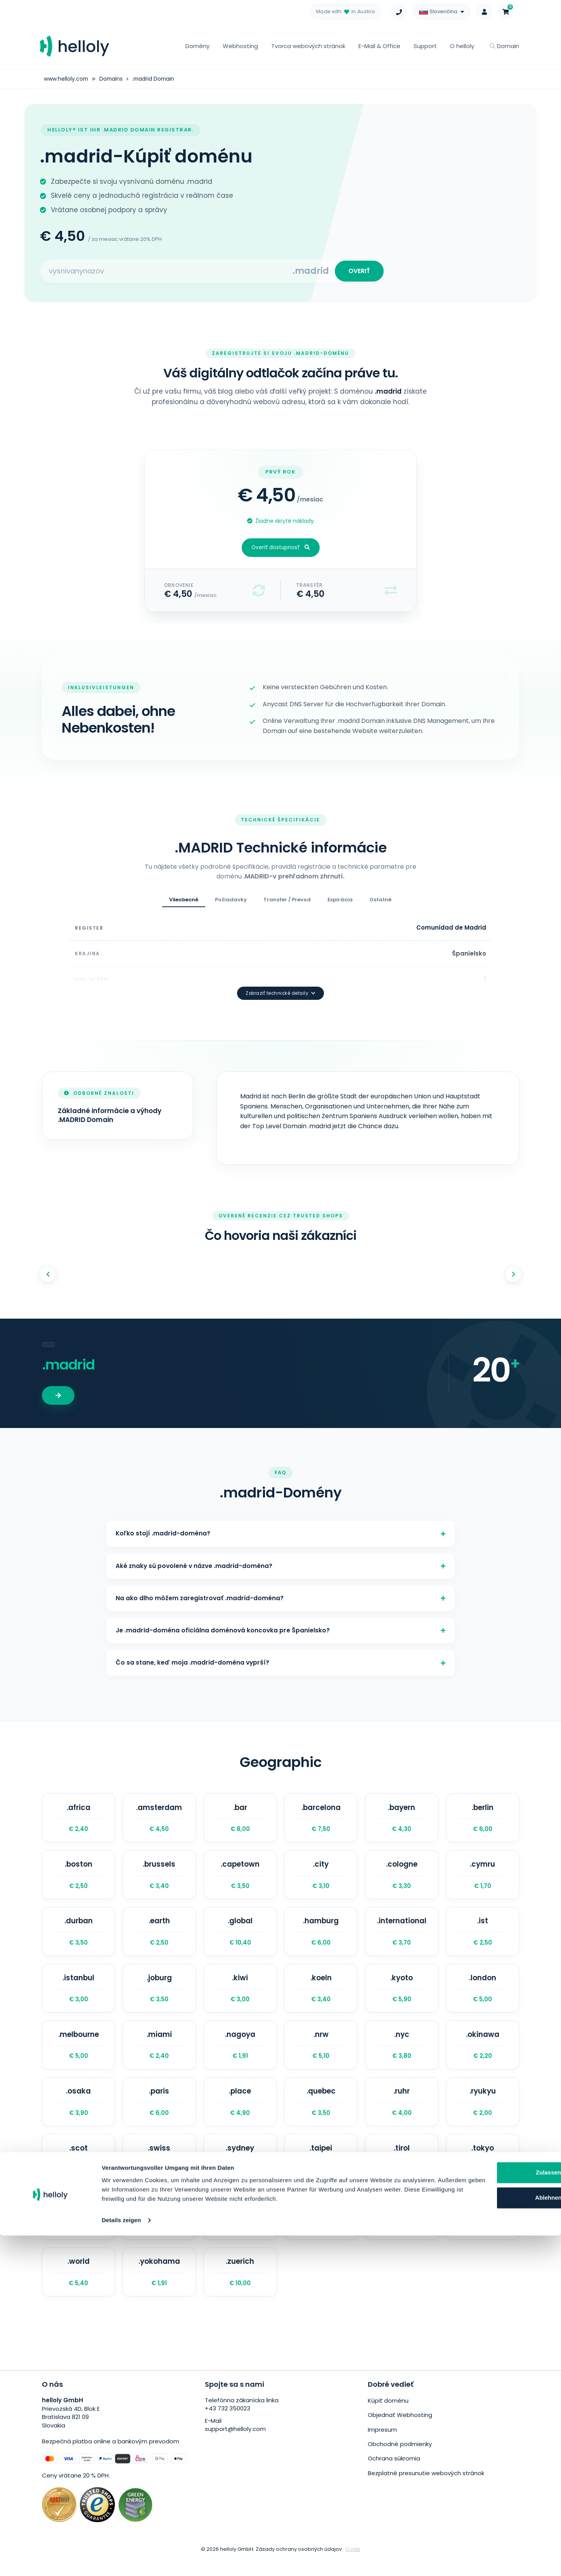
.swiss (159, 2172)
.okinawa (483, 2054)
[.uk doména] (159, 2231)
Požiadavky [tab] (231, 902)
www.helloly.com (66, 79)
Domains (112, 79)
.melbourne (78, 2054)
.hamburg (321, 1937)
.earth (159, 1937)
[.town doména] (78, 2231)
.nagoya (240, 2054)
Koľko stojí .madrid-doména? (280, 1522)
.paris (159, 2113)
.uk (159, 2231)
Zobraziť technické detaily (280, 981)
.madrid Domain (155, 79)
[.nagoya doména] (240, 2054)
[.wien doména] (483, 2231)
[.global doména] (240, 1937)
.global (240, 1937)
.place (240, 2113)
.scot (78, 2172)
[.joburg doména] (159, 1996)
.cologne (401, 1878)
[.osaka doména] (78, 2113)
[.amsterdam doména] (159, 1819)
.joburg (159, 1996)
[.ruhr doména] (401, 2113)
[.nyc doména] (401, 2054)
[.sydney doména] (240, 2172)
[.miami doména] (159, 2054)
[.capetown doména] (240, 1878)
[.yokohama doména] (159, 2289)
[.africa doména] (78, 1819)
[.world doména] (78, 2289)
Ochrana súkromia (394, 2475)
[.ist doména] (483, 1937)
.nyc (401, 2054)
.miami (159, 2054)
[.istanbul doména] (78, 1996)
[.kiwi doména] (240, 1996)
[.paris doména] (159, 2113)
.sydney (240, 2172)
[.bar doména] (240, 1819)
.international (401, 1937)
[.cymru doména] (483, 1878)
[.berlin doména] (483, 1819)
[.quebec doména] (321, 2113)
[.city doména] (321, 1878)
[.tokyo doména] (483, 2172)
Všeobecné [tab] (183, 902)
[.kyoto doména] (401, 1996)
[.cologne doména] (401, 1878)
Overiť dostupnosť (280, 550)
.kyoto (401, 1996)
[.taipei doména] (321, 2172)
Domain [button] (504, 46)
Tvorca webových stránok (308, 46)
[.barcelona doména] (321, 1819)
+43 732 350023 (227, 2427)
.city (321, 1878)
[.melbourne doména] (78, 2054)
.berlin (483, 1819)
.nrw (321, 2054)
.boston (78, 1878)
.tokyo (483, 2172)
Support (425, 46)
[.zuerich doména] (240, 2289)
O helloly (462, 46)
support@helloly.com (235, 2448)
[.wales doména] (401, 2231)
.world (78, 2289)
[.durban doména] (78, 1937)
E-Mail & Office (379, 46)
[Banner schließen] (549, 2495)
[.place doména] (240, 2113)
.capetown (240, 1878)
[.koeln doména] (321, 1996)
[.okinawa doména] (483, 2054)
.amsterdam (159, 1819)
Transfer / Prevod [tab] (287, 902)
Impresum (382, 2447)
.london (483, 1996)
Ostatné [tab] (380, 902)
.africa (78, 1819)
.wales (401, 2231)
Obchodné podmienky (400, 2461)
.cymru (483, 1878)
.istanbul (78, 1996)
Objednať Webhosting (400, 2433)
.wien (483, 2231)
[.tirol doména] (401, 2172)
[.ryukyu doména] (483, 2113)
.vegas (240, 2231)
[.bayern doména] (401, 1819)
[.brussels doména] (159, 1878)
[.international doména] (401, 1937)
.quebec (321, 2113)
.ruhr (401, 2113)
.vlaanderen (321, 2231)
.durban (78, 1937)
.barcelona (321, 1819)
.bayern (401, 1819)
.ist (483, 1937)
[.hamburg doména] (321, 1937)
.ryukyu (483, 2113)
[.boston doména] (78, 1878)
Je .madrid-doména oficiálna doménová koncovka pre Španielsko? (280, 1626)
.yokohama (159, 2289)
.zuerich (240, 2289)
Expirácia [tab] (340, 902)
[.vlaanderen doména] (321, 2231)
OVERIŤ (358, 272)
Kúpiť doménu (388, 2419)
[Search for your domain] (167, 272)
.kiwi (240, 1996)
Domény (197, 46)
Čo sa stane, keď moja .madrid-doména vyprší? (280, 1661)
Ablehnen (482, 2529)
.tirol (401, 2172)
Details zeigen (121, 2560)
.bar (240, 1819)
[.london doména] (483, 1996)
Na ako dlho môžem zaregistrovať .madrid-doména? (280, 1591)
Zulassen (481, 2503)
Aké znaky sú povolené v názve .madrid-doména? (280, 1557)
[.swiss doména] (159, 2172)
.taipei (321, 2172)
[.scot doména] (78, 2172)
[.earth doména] (159, 1937)
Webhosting (240, 46)
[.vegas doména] (240, 2231)
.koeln (321, 1996)
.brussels (159, 1878)
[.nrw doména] (321, 2054)
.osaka (78, 2113)
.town (78, 2231)
